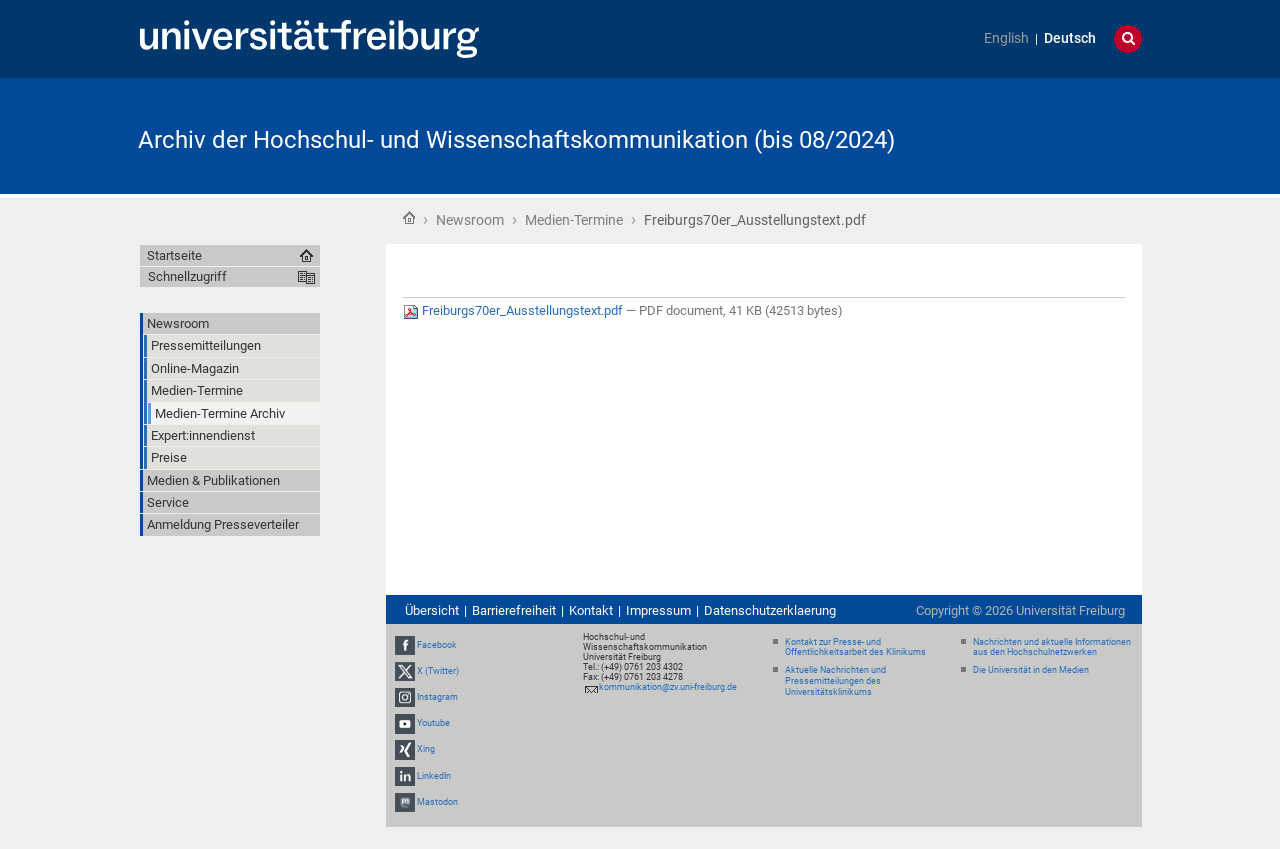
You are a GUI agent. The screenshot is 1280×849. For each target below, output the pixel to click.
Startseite (409, 218)
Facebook (437, 645)
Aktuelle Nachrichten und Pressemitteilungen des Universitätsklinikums (835, 681)
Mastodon (437, 802)
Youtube (433, 723)
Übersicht (432, 610)
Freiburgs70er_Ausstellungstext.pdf (514, 310)
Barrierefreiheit (514, 610)
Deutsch (1070, 38)
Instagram (437, 697)
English (1006, 38)
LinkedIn (434, 776)
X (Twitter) (438, 671)
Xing (426, 750)
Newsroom (470, 220)
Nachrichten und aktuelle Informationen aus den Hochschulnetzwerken (1052, 647)
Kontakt (591, 610)
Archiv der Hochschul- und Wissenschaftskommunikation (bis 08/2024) (516, 140)
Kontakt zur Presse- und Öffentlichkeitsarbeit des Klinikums (855, 647)
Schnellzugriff (187, 276)
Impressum (658, 610)
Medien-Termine (574, 220)
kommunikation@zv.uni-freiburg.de (668, 687)
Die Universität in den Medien (1031, 670)
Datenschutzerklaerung (770, 610)
